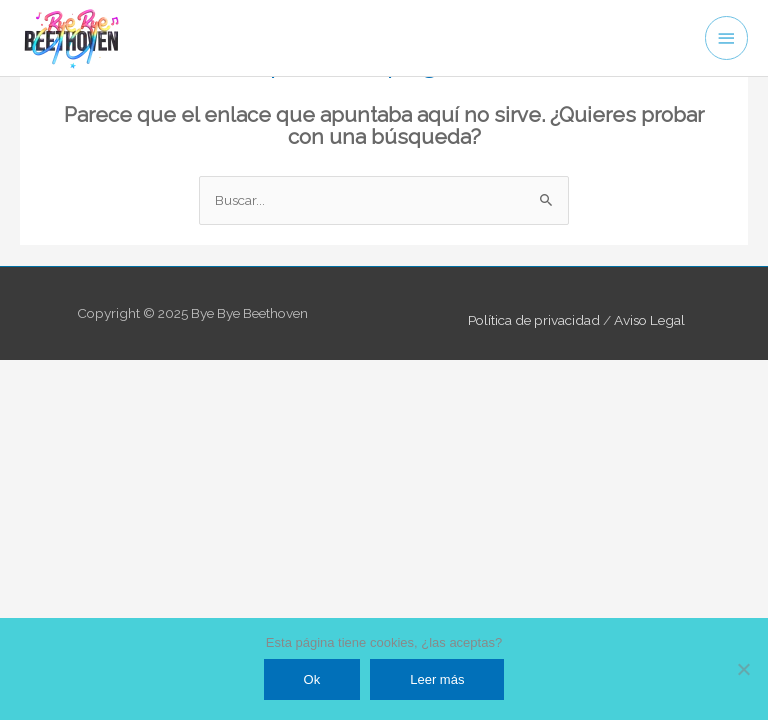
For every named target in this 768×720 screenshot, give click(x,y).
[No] (743, 669)
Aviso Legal (649, 320)
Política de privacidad (534, 320)
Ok (312, 679)
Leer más (437, 679)
